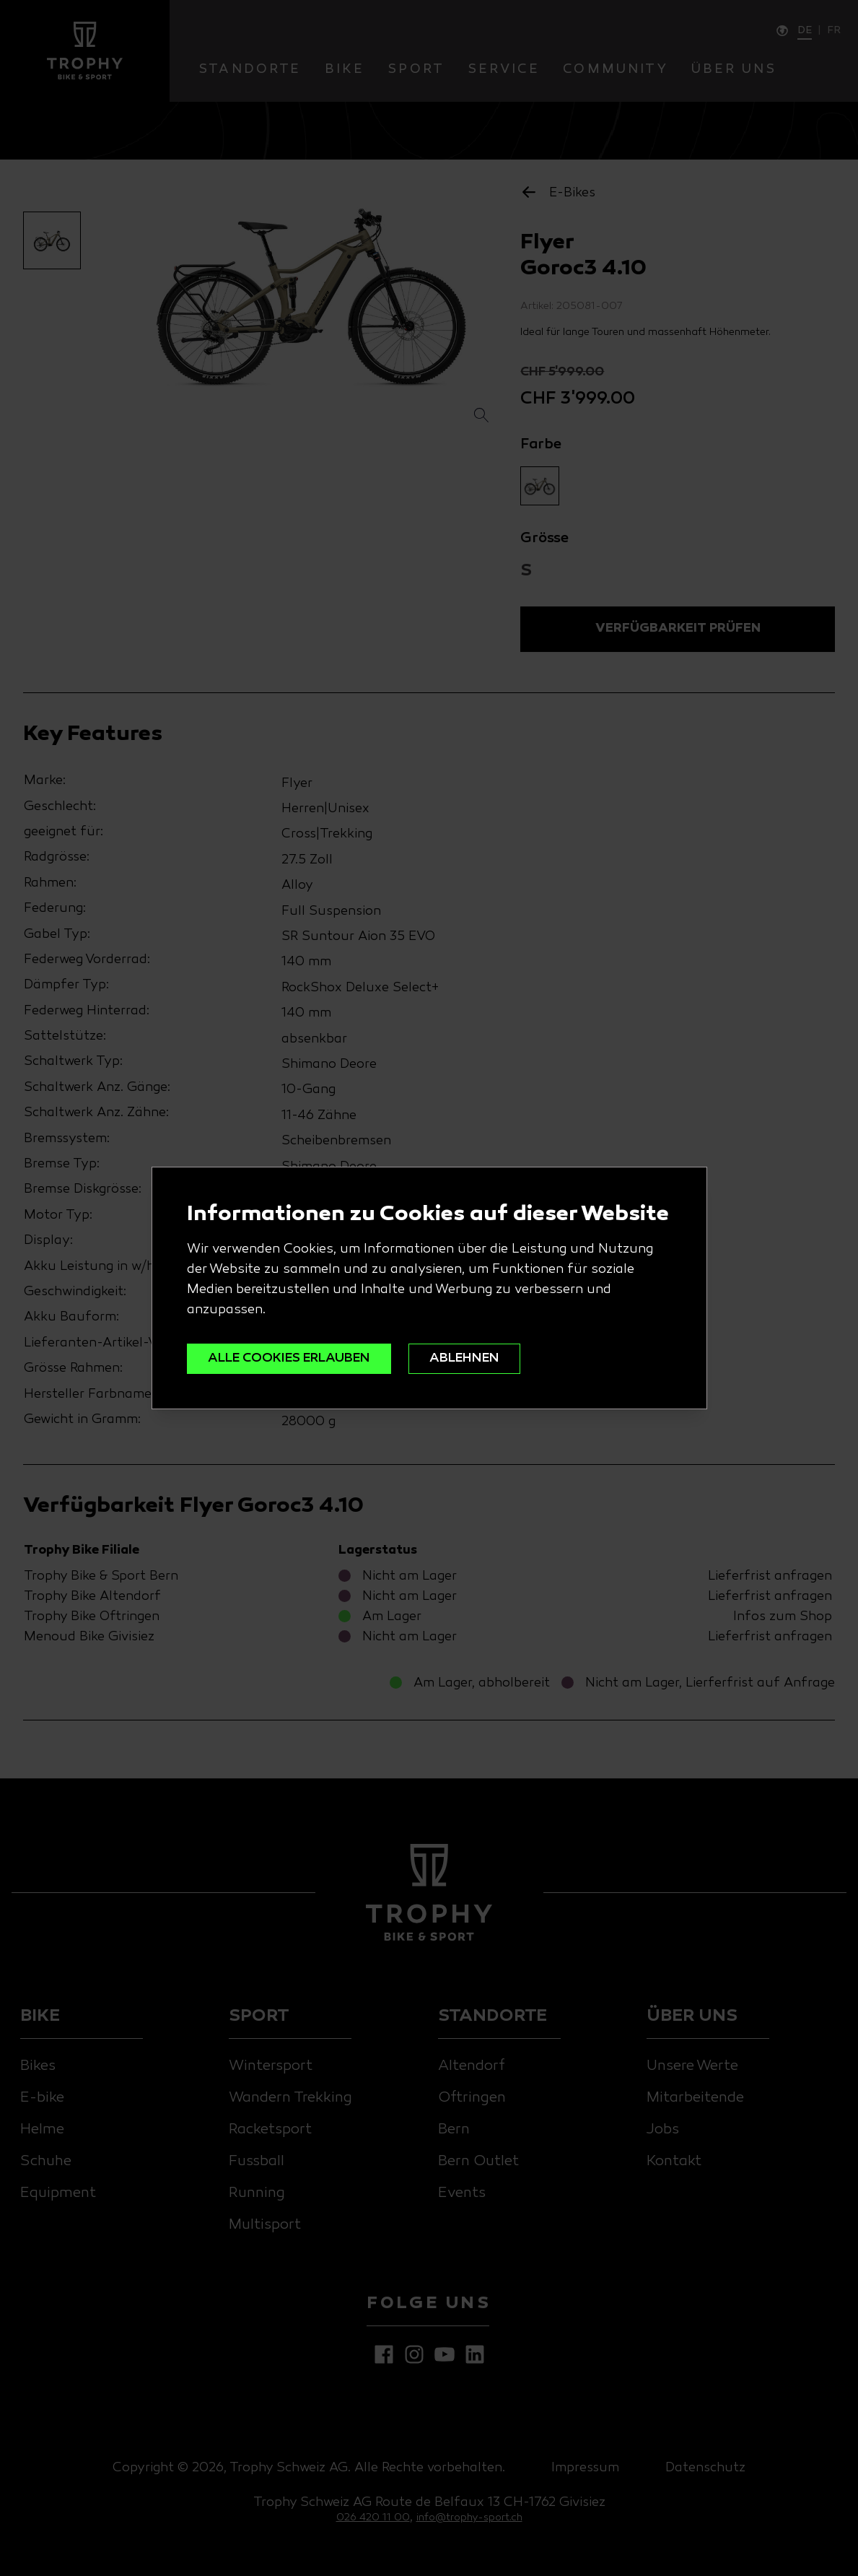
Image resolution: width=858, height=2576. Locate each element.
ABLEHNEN (464, 1358)
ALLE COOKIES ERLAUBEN (289, 1358)
